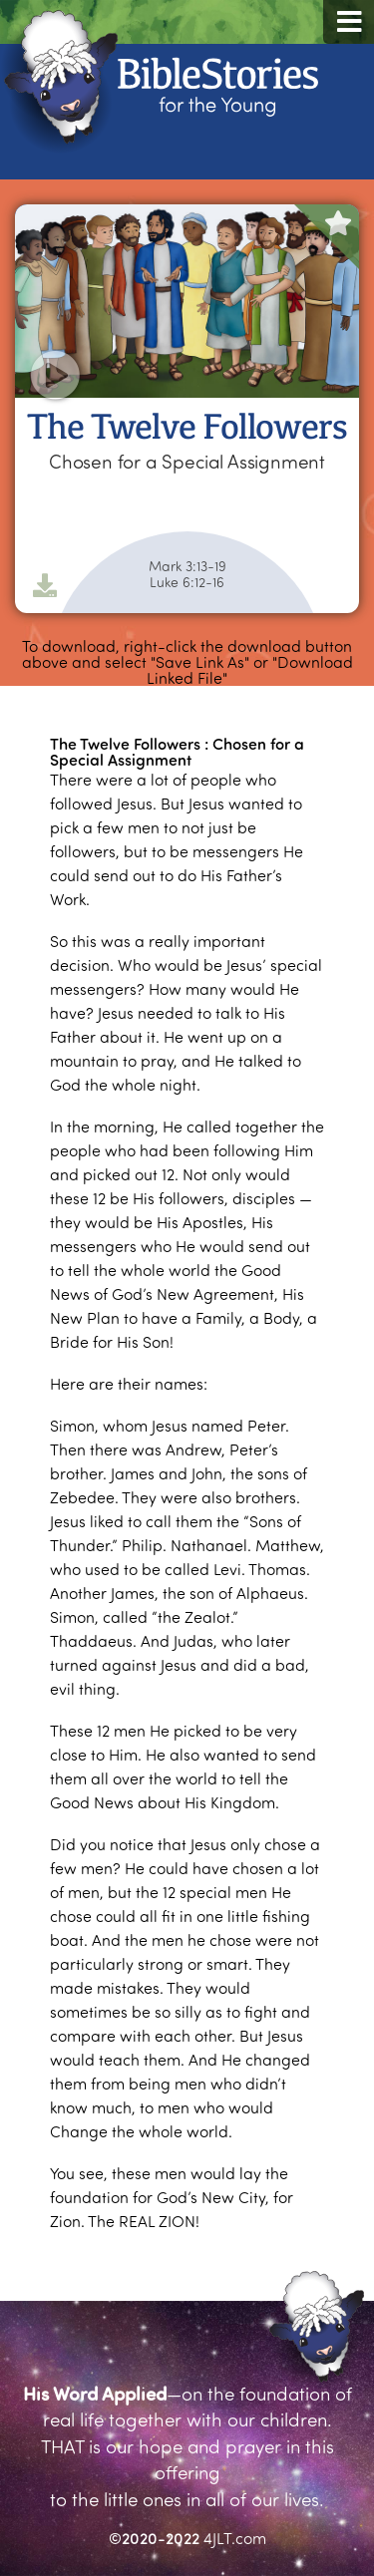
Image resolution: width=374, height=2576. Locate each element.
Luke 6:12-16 (187, 582)
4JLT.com (234, 2537)
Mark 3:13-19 (187, 566)
